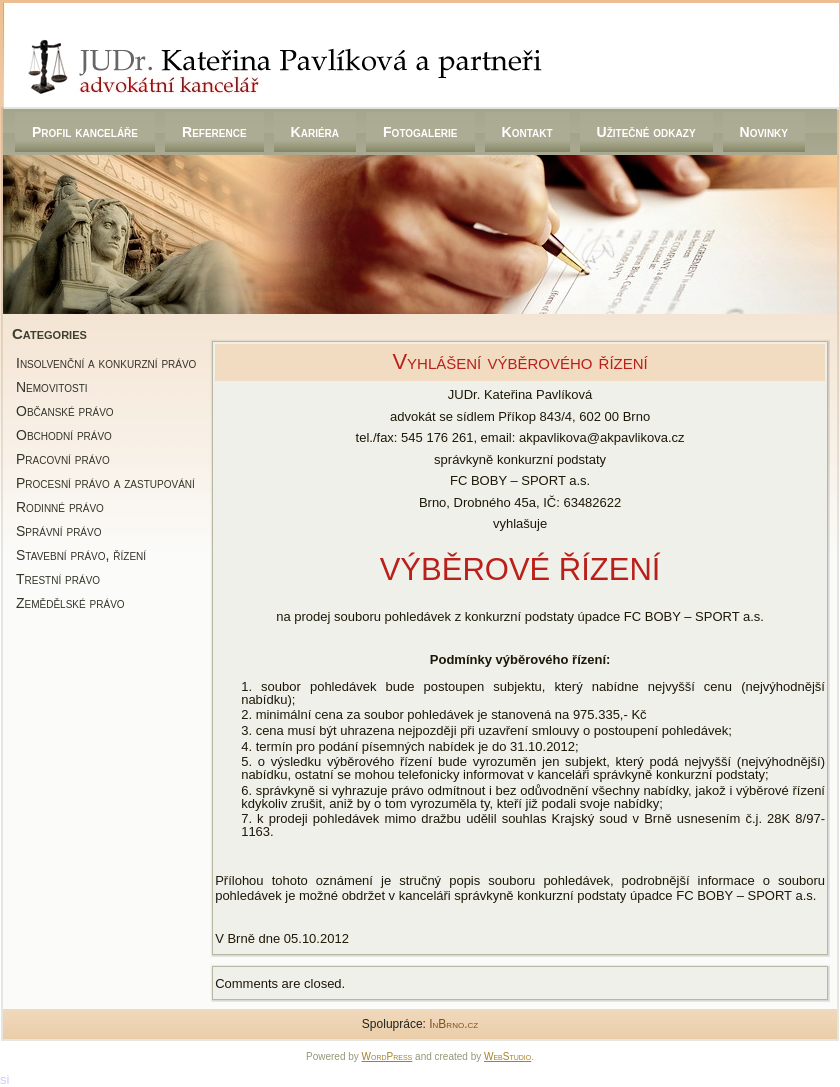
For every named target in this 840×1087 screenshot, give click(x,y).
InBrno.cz (453, 1024)
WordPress (387, 1056)
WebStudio (507, 1056)
